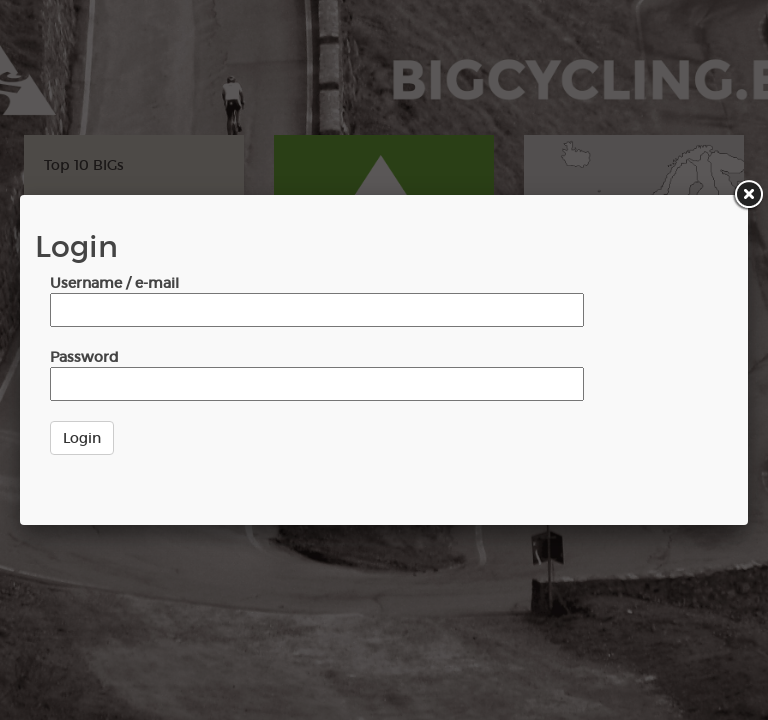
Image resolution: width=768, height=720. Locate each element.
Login (82, 438)
